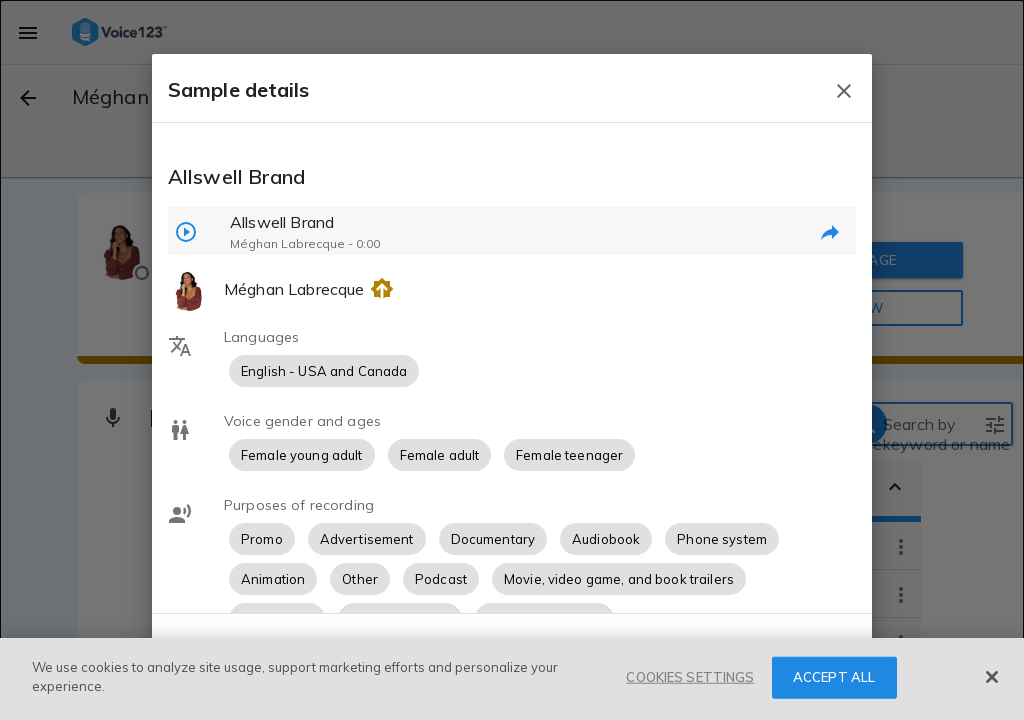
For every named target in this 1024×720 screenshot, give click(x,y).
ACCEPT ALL (834, 677)
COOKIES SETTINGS (690, 677)
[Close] (992, 677)
